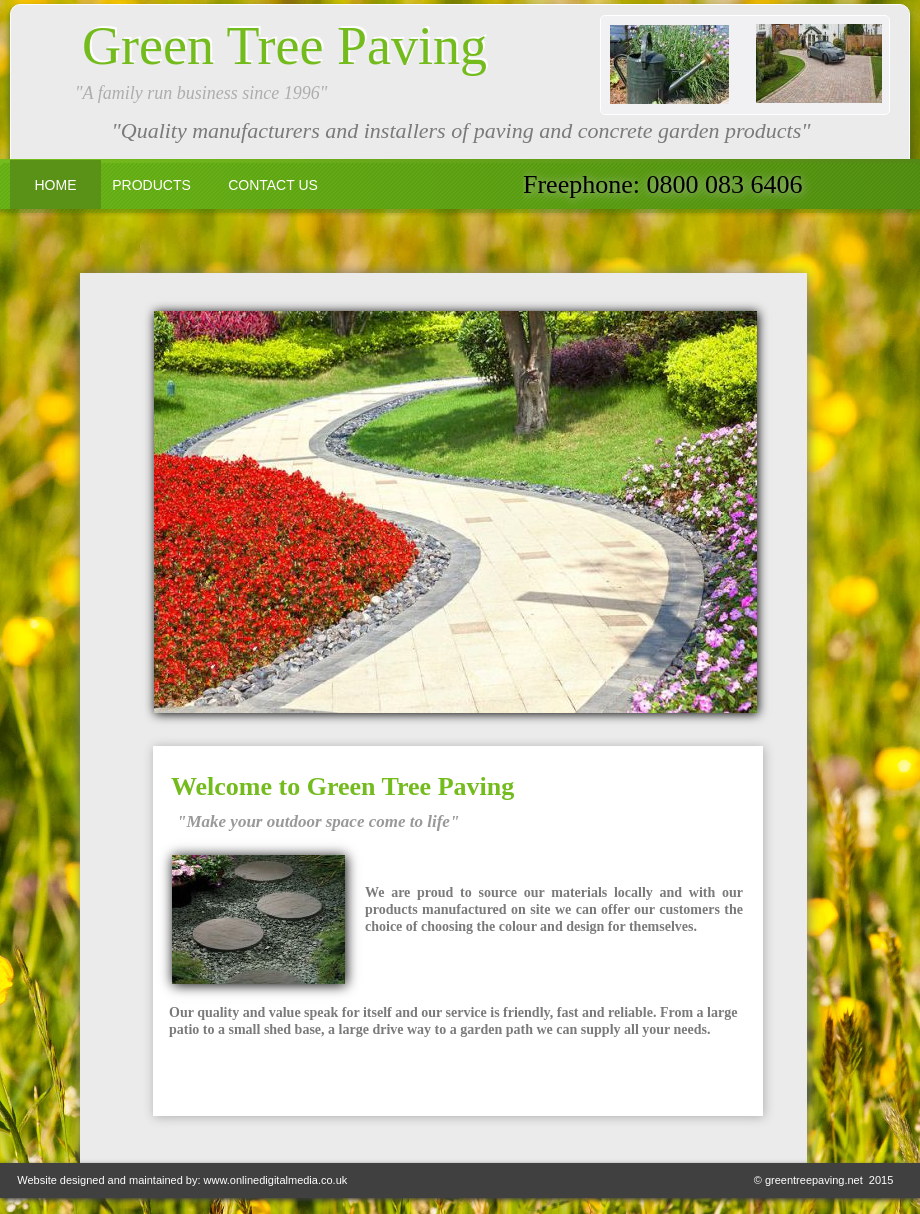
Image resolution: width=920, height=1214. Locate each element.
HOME (56, 185)
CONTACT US (273, 185)
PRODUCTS (151, 185)
